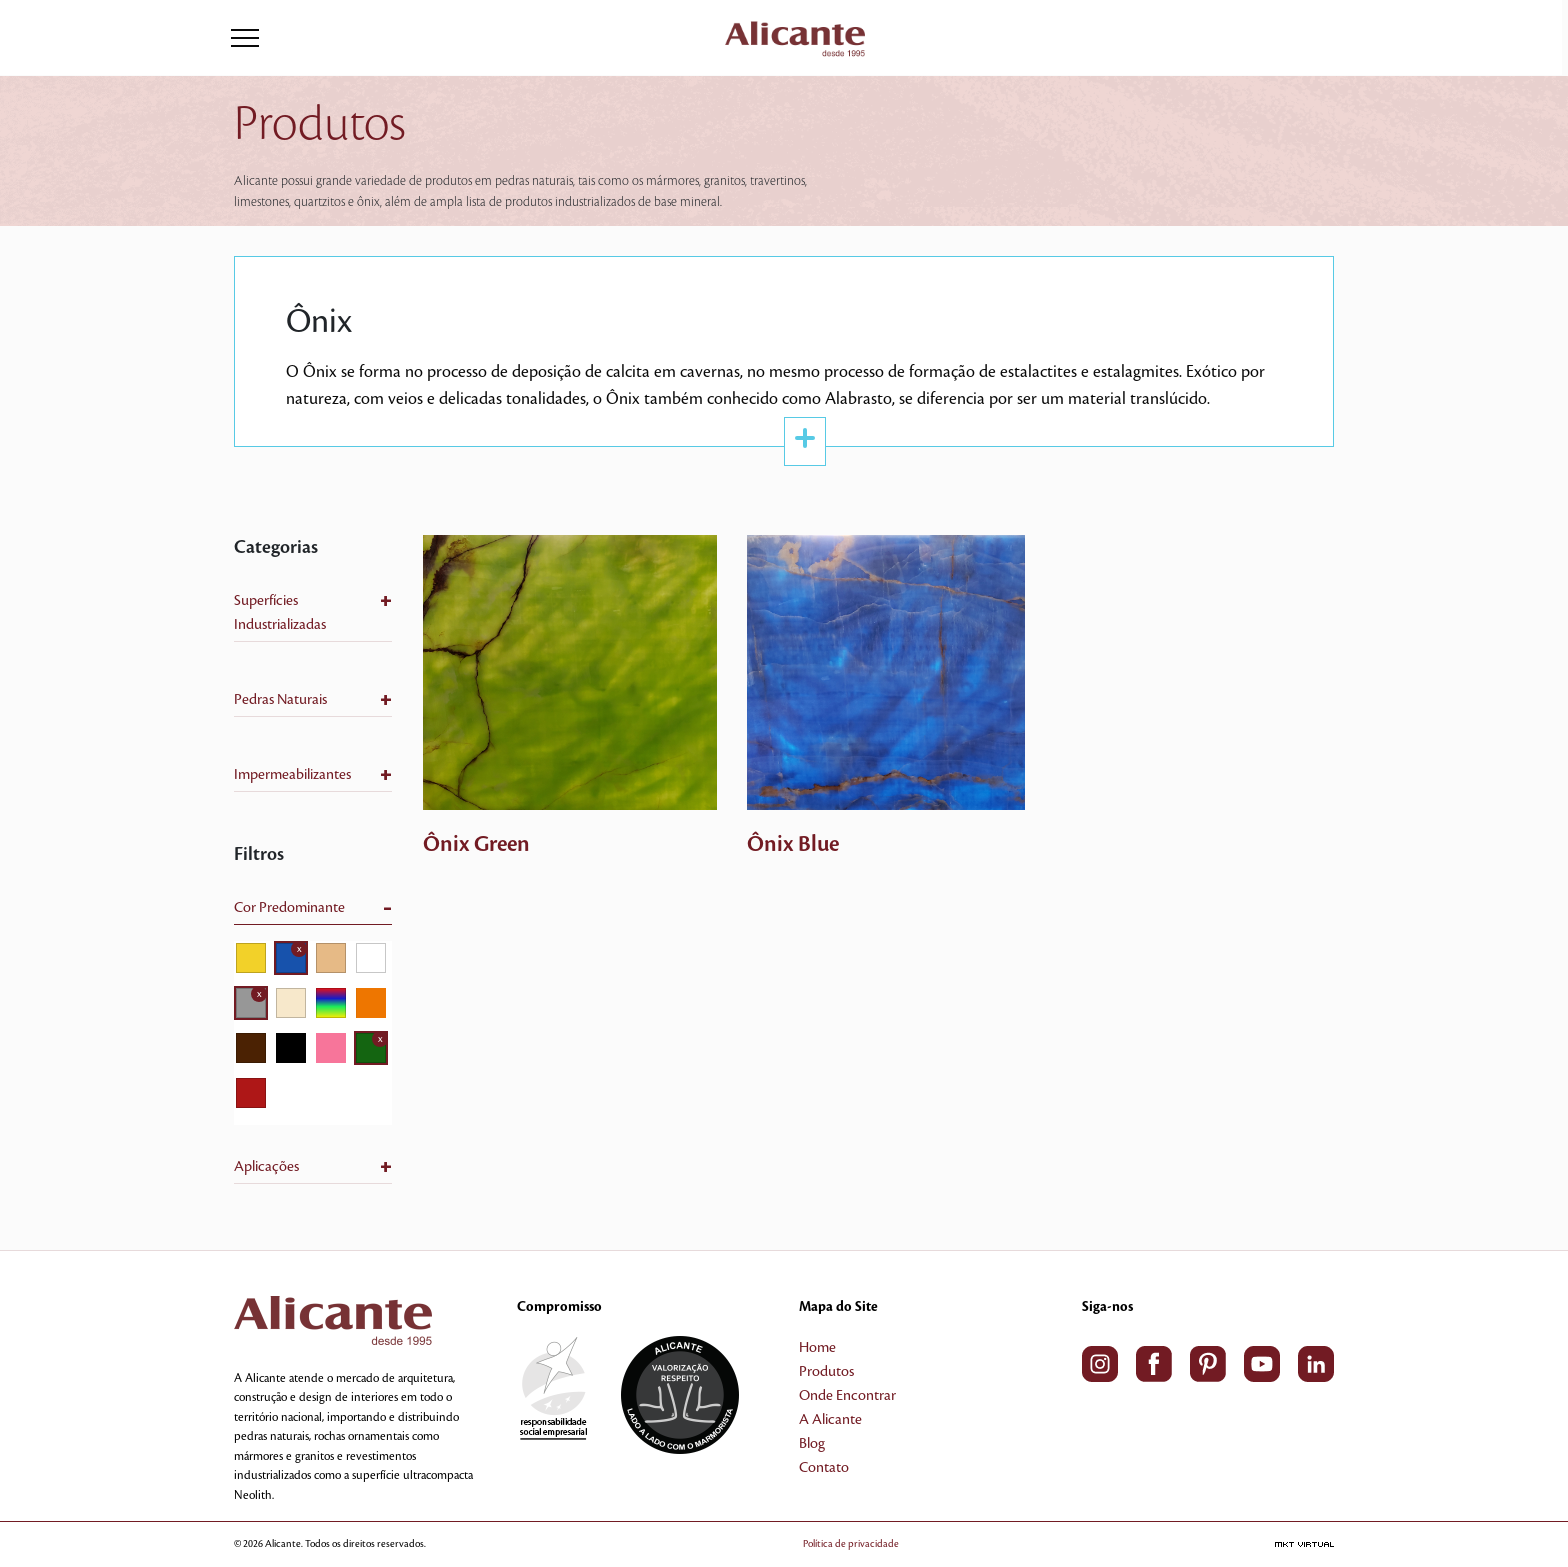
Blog (812, 1444)
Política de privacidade (851, 1543)
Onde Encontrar (847, 1396)
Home (817, 1348)
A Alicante (830, 1420)
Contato (824, 1468)
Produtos (826, 1372)
